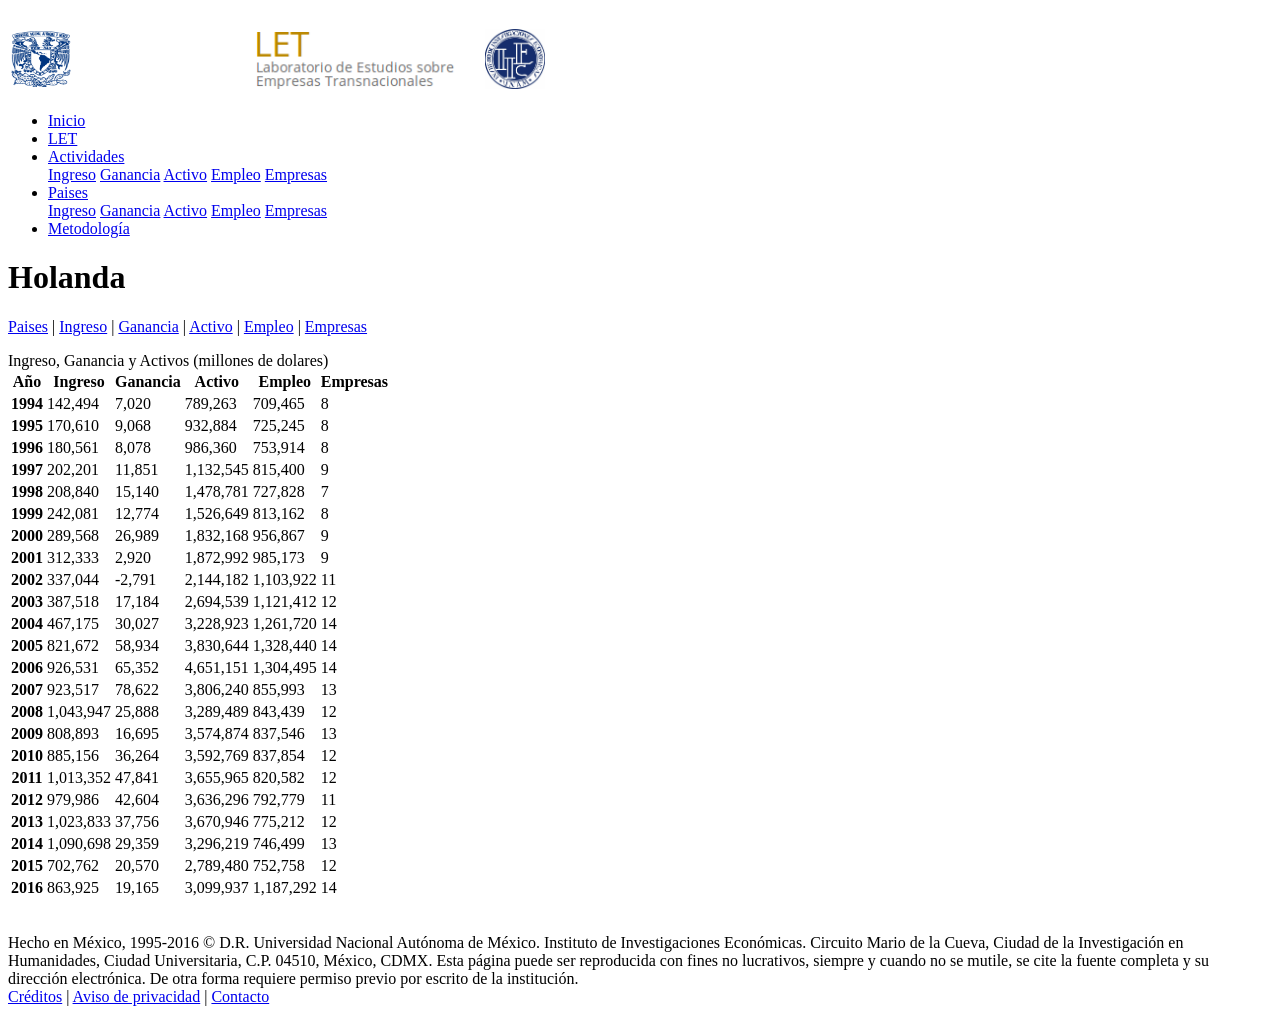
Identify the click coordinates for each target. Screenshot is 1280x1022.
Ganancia (130, 174)
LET (62, 138)
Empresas (296, 174)
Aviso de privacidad (137, 996)
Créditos (35, 996)
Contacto (240, 996)
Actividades (86, 156)
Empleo (236, 174)
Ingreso (72, 174)
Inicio (66, 120)
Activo (186, 174)
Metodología (89, 228)
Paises (68, 192)
